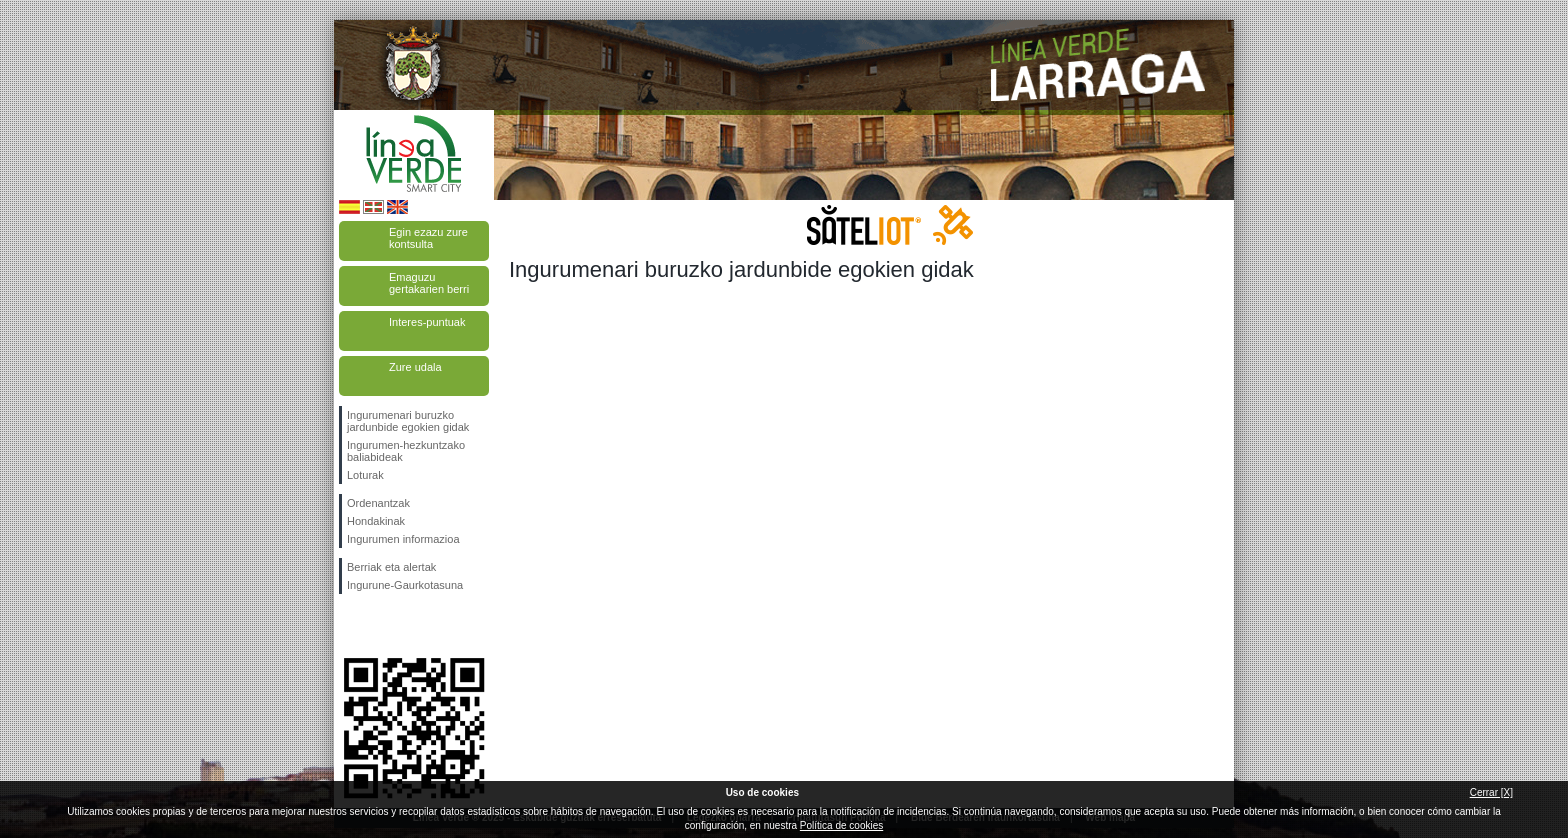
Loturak (365, 475)
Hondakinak (376, 521)
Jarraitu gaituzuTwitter (384, 626)
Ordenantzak (378, 503)
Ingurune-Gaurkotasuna (405, 585)
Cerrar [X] (1491, 792)
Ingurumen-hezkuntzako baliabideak (406, 451)
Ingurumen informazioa (403, 539)
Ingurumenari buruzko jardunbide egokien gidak (408, 421)
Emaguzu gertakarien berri (429, 283)
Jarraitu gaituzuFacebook (351, 626)
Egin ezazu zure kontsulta (428, 238)
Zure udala (415, 367)
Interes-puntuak (427, 322)
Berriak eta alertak (391, 567)
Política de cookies (841, 825)
